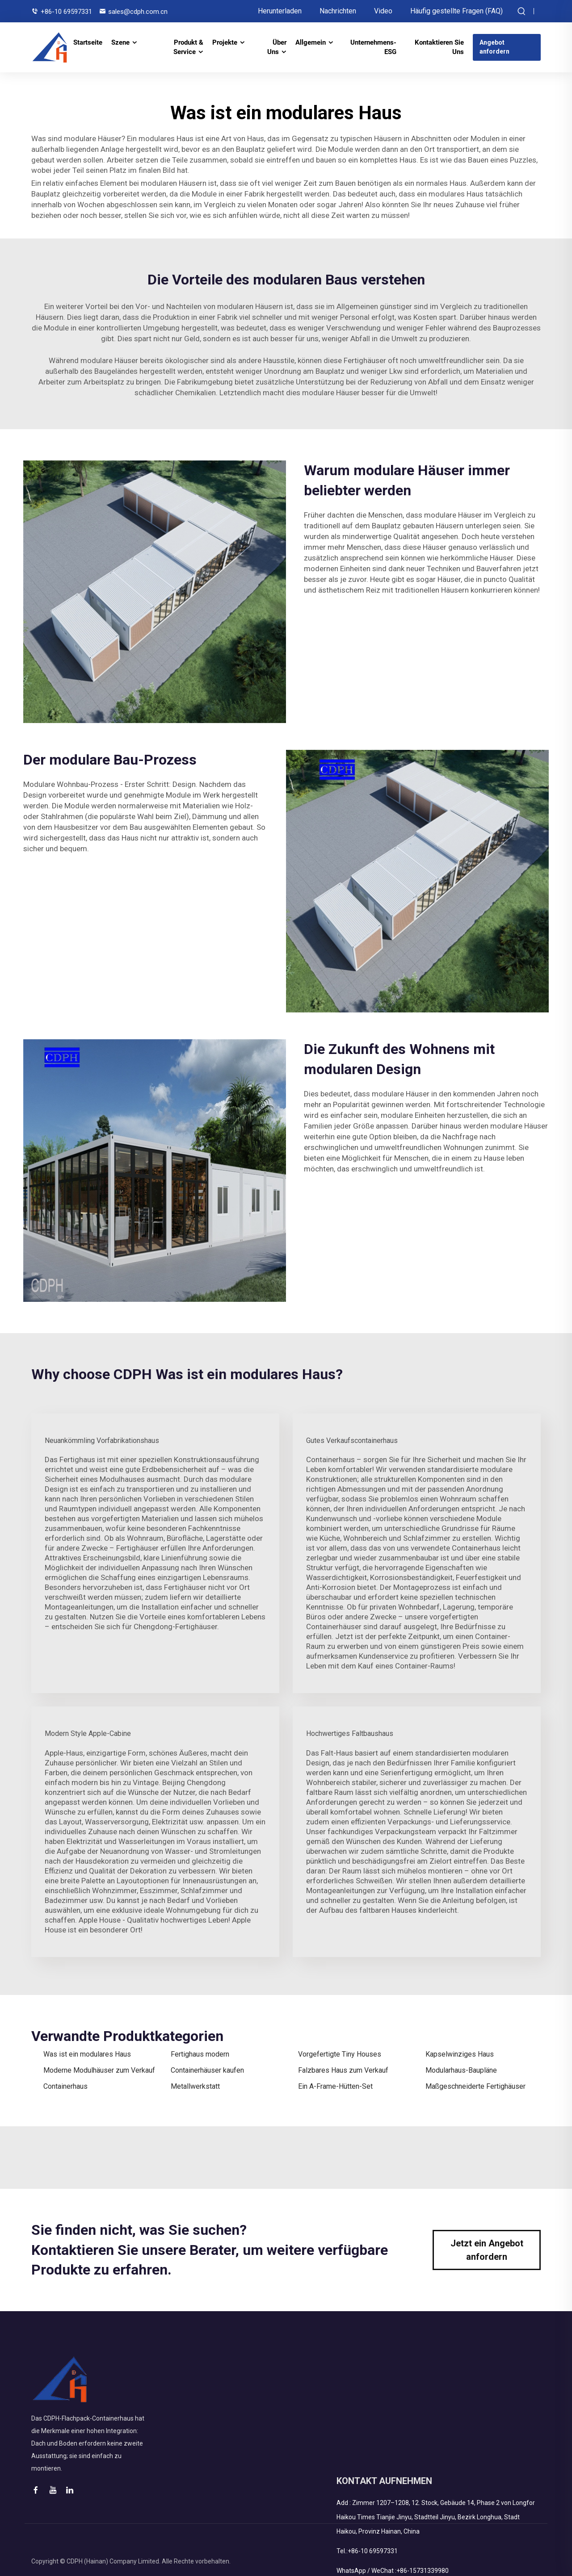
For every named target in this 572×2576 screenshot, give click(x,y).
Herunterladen (280, 11)
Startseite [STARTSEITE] (87, 42)
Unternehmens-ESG (373, 47)
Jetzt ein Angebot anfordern (486, 2250)
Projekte (224, 42)
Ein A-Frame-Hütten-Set (335, 2086)
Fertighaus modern (200, 2054)
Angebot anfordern (494, 47)
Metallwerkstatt (195, 2086)
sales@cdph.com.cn (138, 12)
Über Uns (276, 47)
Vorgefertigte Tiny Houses (339, 2054)
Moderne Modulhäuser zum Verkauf (99, 2070)
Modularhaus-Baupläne (461, 2070)
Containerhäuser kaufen (207, 2070)
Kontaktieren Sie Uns (439, 47)
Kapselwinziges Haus (459, 2054)
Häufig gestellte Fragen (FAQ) (456, 11)
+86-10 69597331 (66, 12)
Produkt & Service (188, 47)
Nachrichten (338, 11)
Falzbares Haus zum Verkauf (343, 2070)
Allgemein (310, 42)
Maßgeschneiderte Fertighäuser (475, 2086)
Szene (120, 42)
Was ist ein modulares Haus (87, 2054)
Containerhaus (65, 2086)
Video (383, 11)
